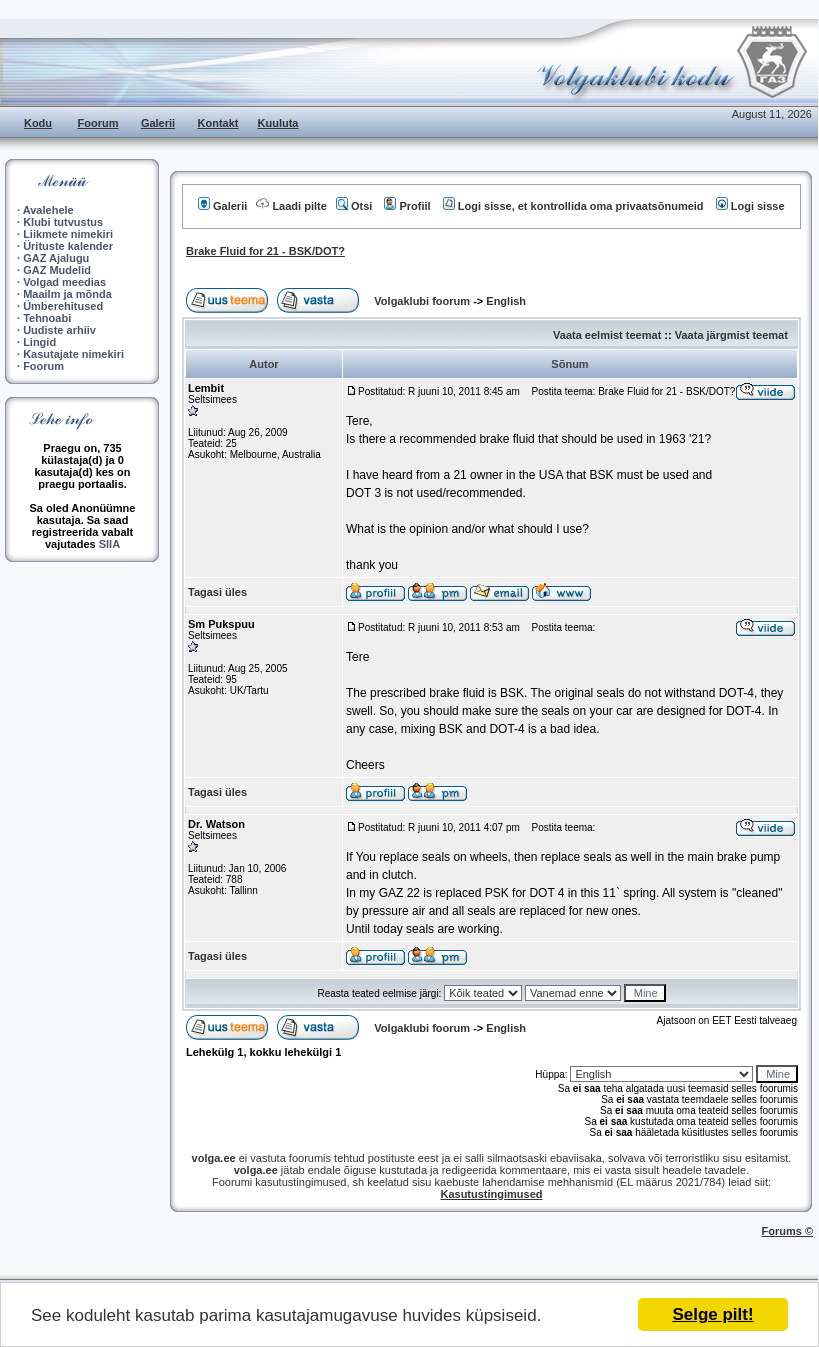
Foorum (98, 123)
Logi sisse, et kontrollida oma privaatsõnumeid (573, 206)
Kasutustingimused (491, 1194)
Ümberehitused (63, 306)
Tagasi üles (217, 592)
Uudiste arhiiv (59, 330)
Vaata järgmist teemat (731, 335)
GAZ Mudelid (57, 270)
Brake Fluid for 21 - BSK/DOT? (265, 251)
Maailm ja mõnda (67, 294)
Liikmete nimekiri (68, 234)
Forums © (788, 1231)
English (506, 301)
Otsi (354, 206)
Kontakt (218, 123)
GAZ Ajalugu (56, 258)
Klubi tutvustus (63, 222)
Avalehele (48, 210)
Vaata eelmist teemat (607, 335)
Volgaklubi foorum (423, 301)
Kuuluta (278, 123)
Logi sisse (750, 206)
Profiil (407, 206)
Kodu (38, 123)
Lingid (39, 342)
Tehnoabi (47, 318)
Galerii (158, 123)
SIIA (109, 544)
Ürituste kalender (68, 246)
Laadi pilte (291, 206)
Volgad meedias (64, 282)
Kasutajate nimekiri (73, 354)
